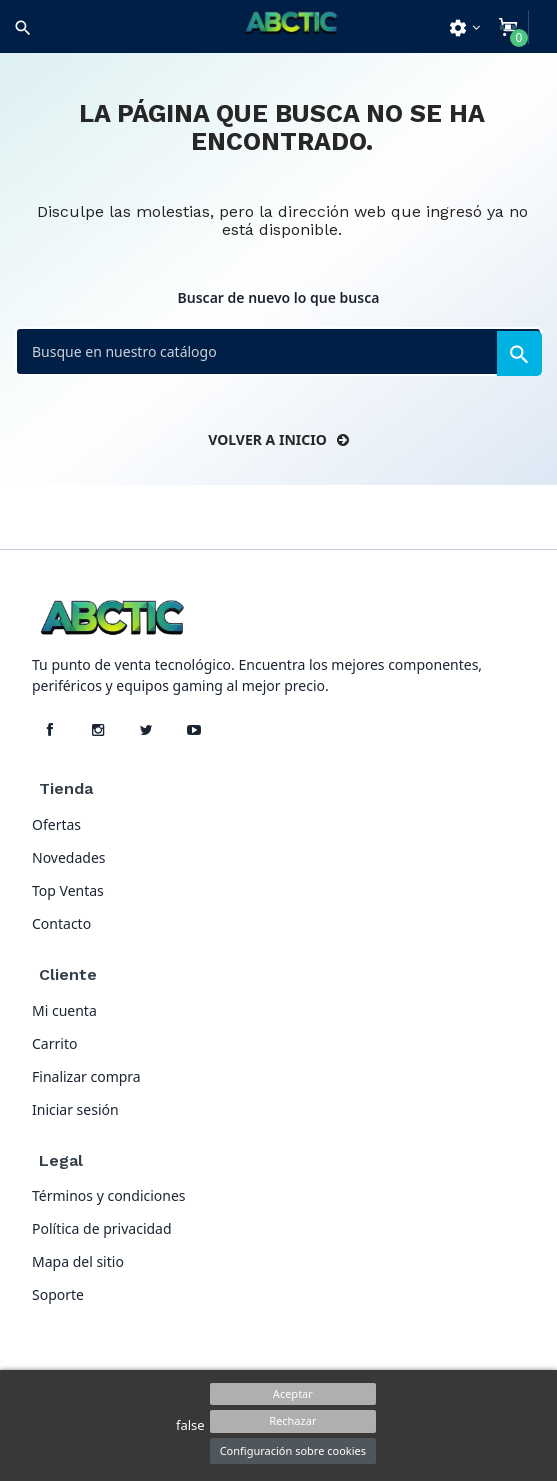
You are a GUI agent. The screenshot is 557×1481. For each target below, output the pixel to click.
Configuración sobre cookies (293, 1450)
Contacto (61, 923)
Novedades (69, 857)
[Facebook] (50, 730)
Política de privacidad (102, 1228)
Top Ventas (68, 890)
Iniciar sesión (75, 1109)
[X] (146, 730)
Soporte (58, 1294)
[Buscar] (278, 351)
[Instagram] (98, 730)
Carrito (54, 1043)
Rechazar (292, 1420)
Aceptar (293, 1393)
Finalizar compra (86, 1076)
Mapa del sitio (78, 1261)
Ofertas (56, 824)
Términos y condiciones (109, 1195)
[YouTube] (194, 730)
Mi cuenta (64, 1010)
